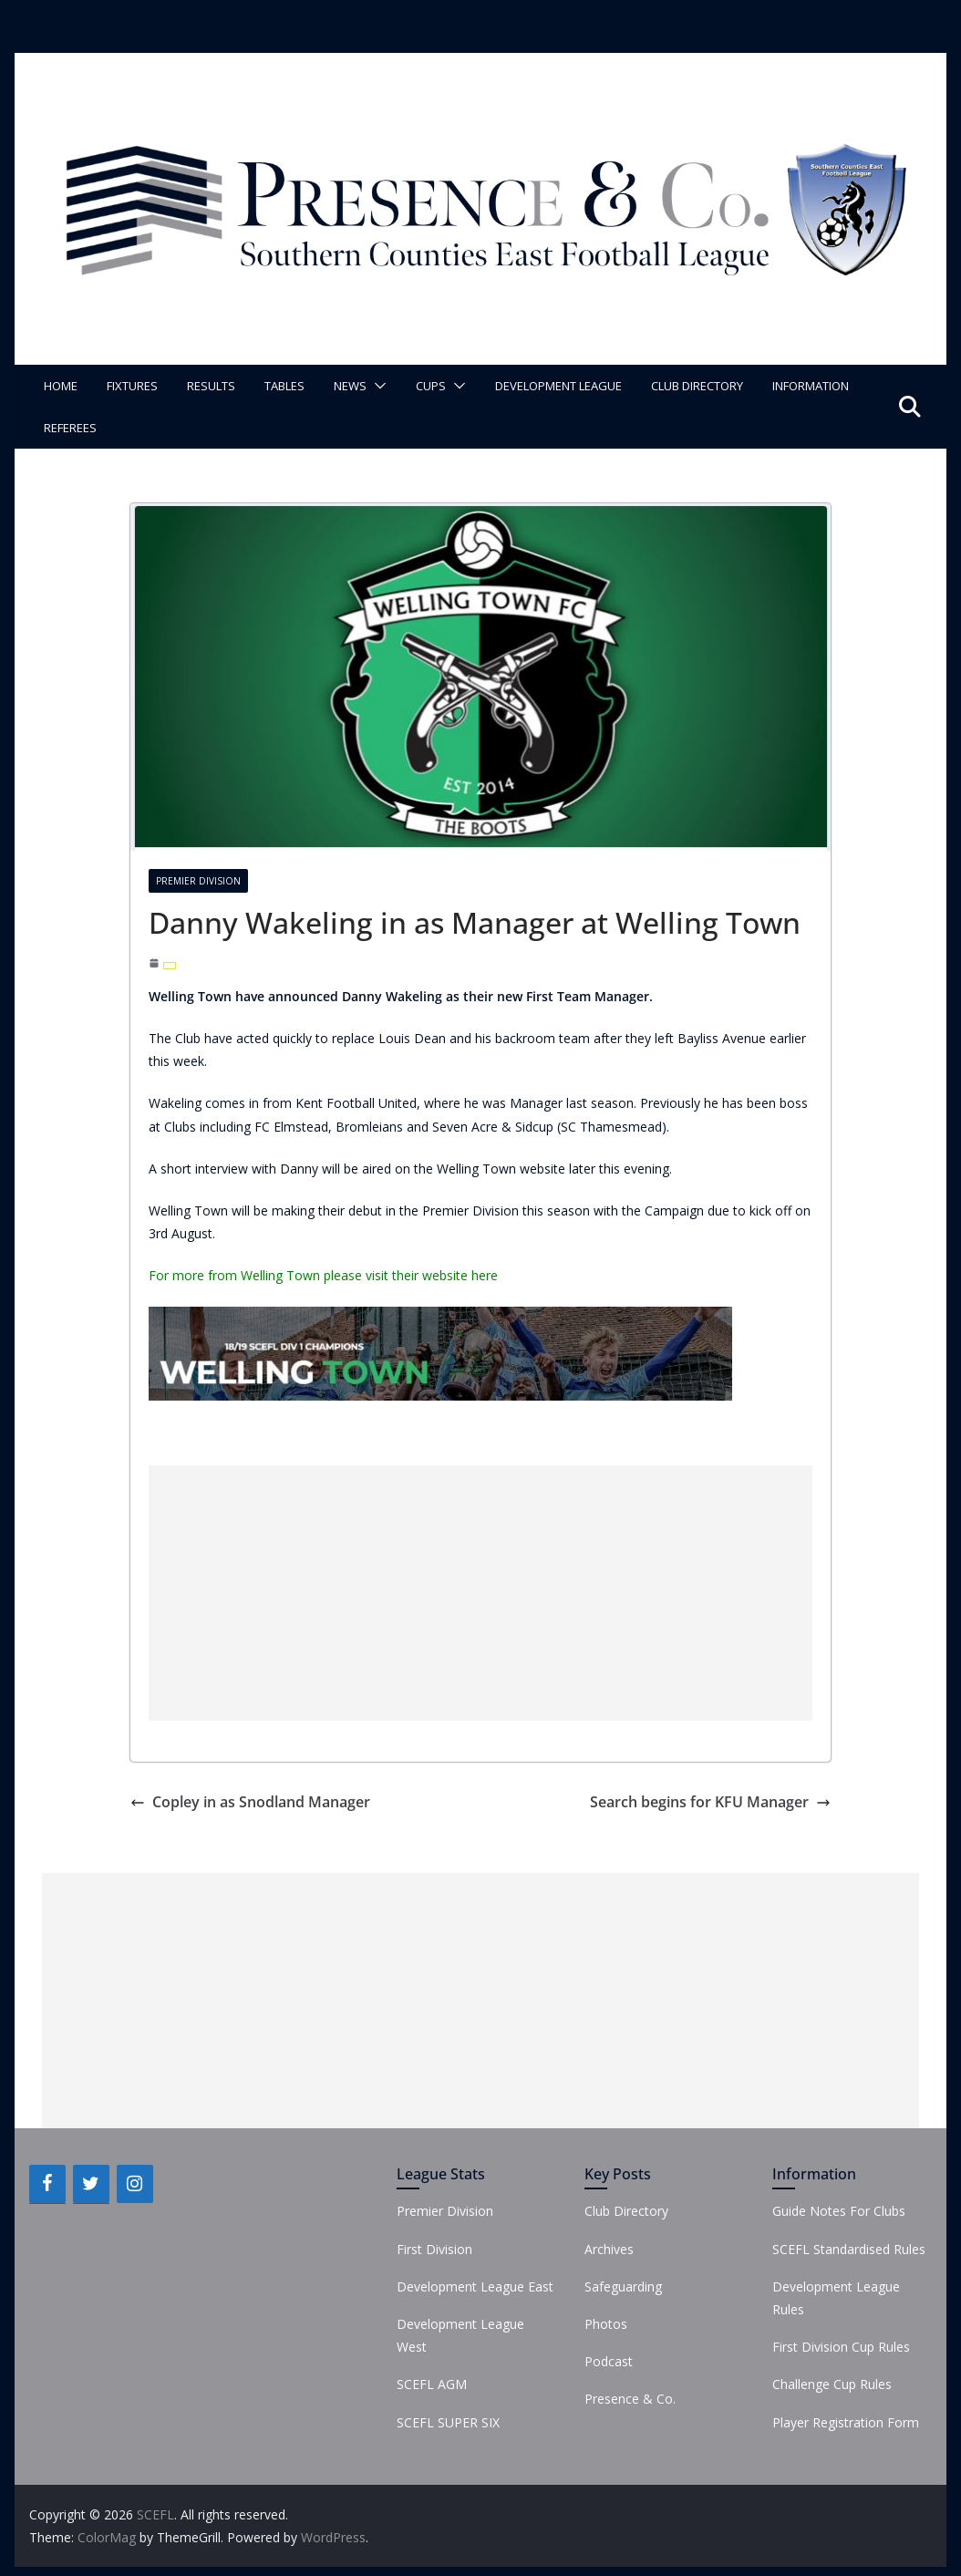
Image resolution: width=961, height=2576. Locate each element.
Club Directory (697, 386)
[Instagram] (135, 2184)
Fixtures (132, 386)
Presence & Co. (630, 2398)
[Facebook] (47, 2184)
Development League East (475, 2286)
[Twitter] (91, 2184)
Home (61, 386)
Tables (284, 386)
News (350, 386)
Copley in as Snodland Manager (250, 1802)
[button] (377, 386)
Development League (558, 386)
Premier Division (198, 880)
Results (211, 386)
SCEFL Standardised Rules (848, 2249)
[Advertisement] (480, 1593)
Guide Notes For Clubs (838, 2210)
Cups (431, 386)
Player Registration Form (845, 2422)
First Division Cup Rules (841, 2346)
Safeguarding (623, 2286)
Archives (609, 2249)
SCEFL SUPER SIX (448, 2422)
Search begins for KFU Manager (710, 1802)
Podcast (608, 2361)
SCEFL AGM (432, 2384)
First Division (434, 2249)
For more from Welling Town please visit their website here (323, 1275)
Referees (70, 427)
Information (810, 386)
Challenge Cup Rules (832, 2384)
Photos (605, 2324)
